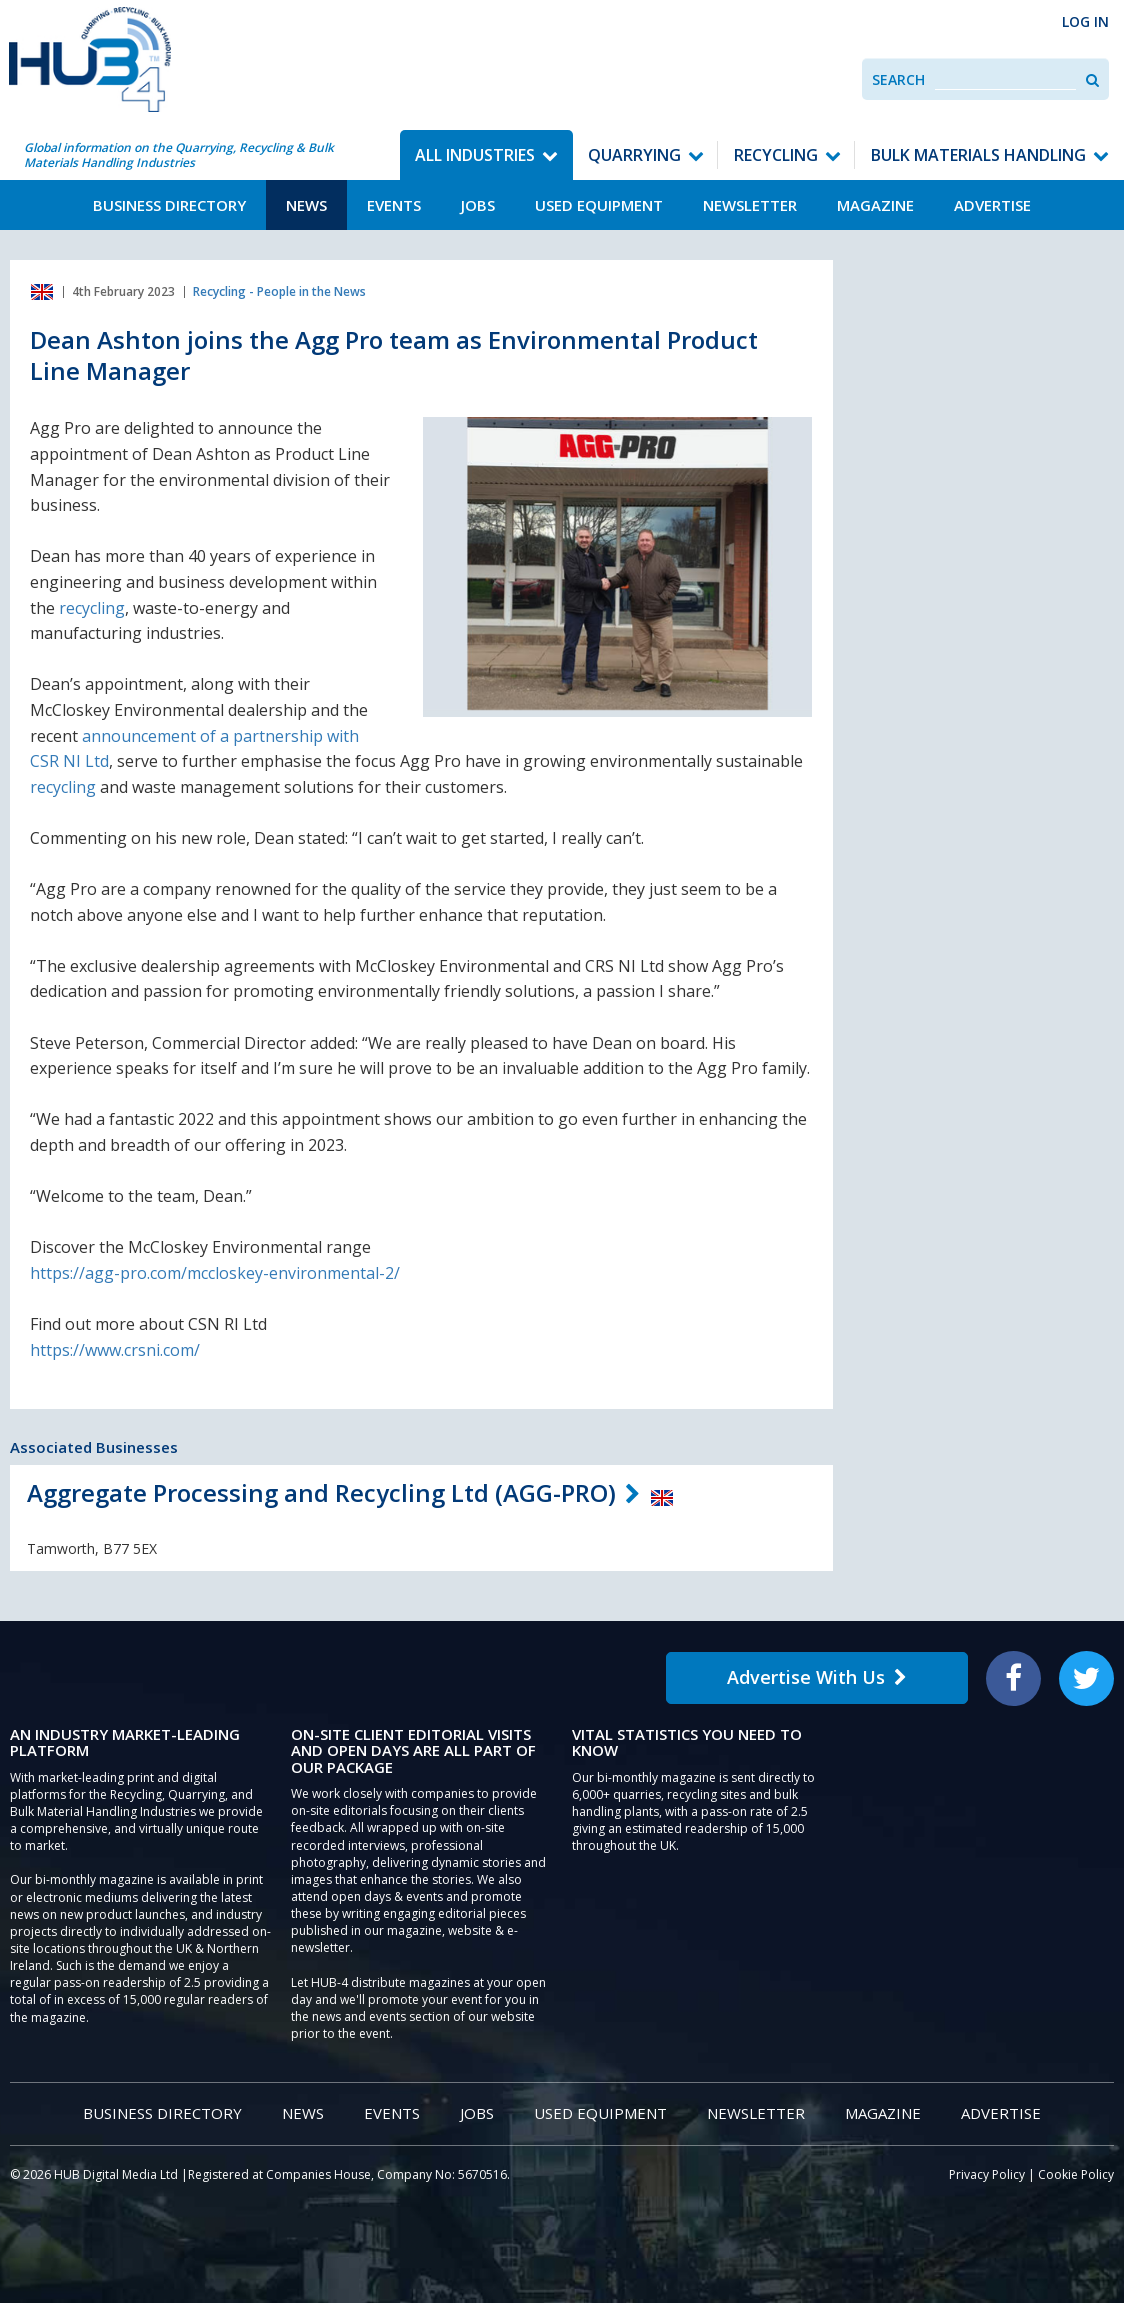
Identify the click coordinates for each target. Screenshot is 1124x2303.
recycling (92, 608)
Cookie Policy (1076, 2174)
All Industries (475, 155)
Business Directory (169, 205)
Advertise (992, 205)
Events (394, 205)
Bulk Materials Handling (978, 155)
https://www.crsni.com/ (115, 1350)
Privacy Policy (987, 2174)
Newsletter (750, 205)
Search (898, 79)
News (306, 205)
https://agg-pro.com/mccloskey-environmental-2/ (215, 1273)
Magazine (875, 205)
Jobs (478, 205)
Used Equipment (599, 205)
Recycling (776, 155)
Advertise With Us (817, 1677)
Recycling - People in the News (279, 291)
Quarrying (634, 155)
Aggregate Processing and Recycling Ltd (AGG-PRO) (321, 1492)
